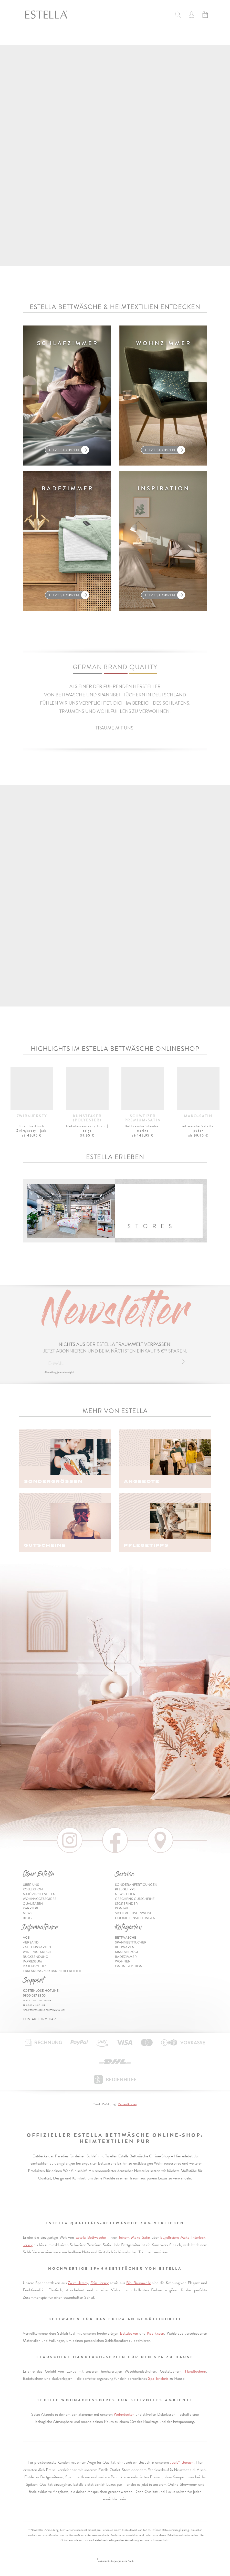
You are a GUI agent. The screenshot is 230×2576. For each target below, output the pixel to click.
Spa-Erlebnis (158, 2378)
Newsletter (125, 1894)
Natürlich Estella (39, 1894)
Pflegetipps (125, 1889)
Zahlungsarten (37, 1947)
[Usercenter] (191, 15)
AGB (26, 1937)
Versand (31, 1942)
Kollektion (33, 1889)
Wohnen (123, 1961)
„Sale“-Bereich (182, 2462)
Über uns (31, 1884)
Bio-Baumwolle (138, 2283)
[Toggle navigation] (28, 38)
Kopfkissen (155, 2333)
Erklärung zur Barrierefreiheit (52, 1970)
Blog (27, 1918)
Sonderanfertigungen (136, 1884)
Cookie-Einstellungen (135, 1918)
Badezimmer (126, 1956)
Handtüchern (195, 2371)
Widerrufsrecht (38, 1952)
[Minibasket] (205, 15)
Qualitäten (33, 1903)
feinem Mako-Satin (134, 2237)
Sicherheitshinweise (133, 1913)
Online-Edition (128, 1966)
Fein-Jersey (99, 2283)
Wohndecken (124, 2414)
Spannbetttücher (131, 1942)
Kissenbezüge (127, 1952)
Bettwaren (124, 1947)
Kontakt (122, 1908)
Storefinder (126, 1903)
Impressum (32, 1961)
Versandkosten (127, 2104)
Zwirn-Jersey (78, 2283)
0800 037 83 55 (34, 1995)
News (27, 1913)
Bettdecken (129, 2333)
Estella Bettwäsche (91, 2237)
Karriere (31, 1908)
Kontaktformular (39, 2019)
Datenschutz (34, 1966)
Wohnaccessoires (39, 1898)
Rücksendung (35, 1956)
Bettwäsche (125, 1937)
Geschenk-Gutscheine (135, 1898)
